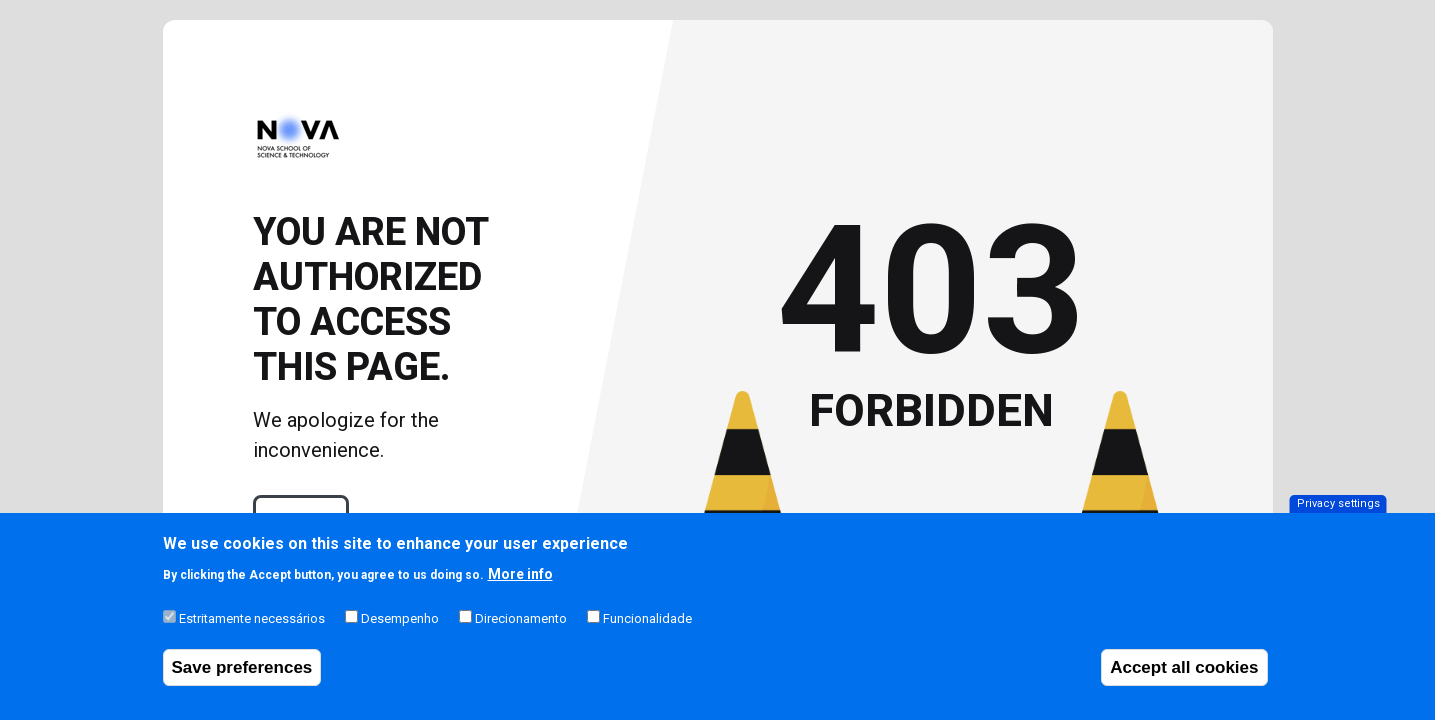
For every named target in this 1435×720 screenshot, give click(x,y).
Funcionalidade (647, 631)
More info (520, 587)
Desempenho (400, 631)
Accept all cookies (1184, 680)
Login (301, 520)
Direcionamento (521, 631)
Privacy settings (1338, 516)
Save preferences (242, 680)
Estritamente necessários (252, 631)
